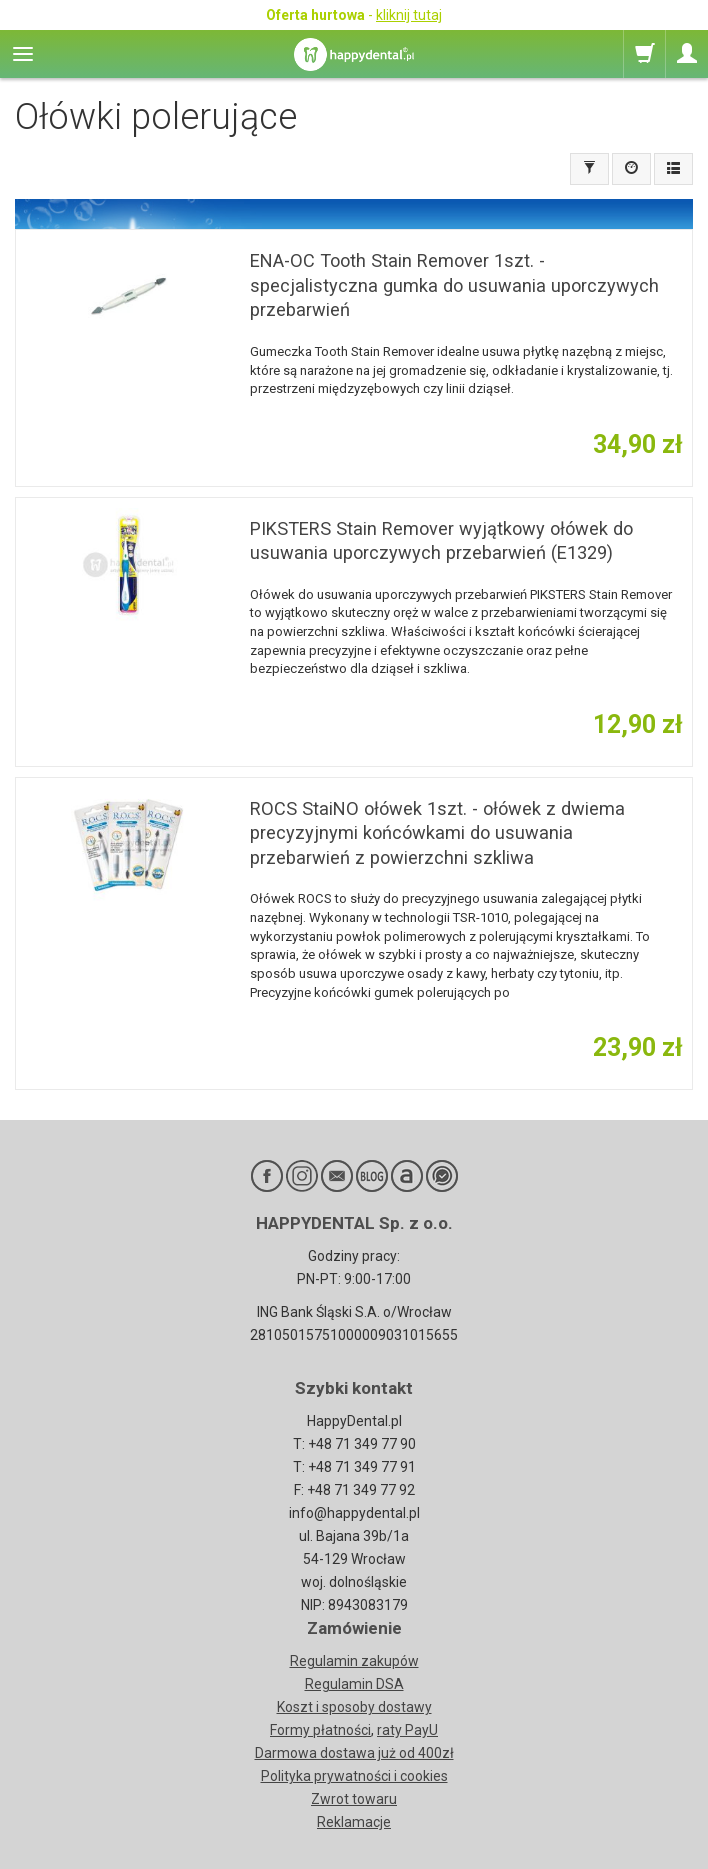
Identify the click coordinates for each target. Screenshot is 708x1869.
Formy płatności (320, 1730)
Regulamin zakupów (354, 1661)
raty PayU (407, 1730)
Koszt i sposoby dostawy (354, 1707)
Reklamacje (354, 1822)
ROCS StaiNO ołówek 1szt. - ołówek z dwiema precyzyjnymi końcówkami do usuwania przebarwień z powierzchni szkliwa (437, 833)
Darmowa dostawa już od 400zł (354, 1753)
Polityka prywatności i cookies (354, 1776)
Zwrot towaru (354, 1799)
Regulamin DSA (354, 1684)
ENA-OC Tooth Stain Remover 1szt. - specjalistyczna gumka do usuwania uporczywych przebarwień (454, 285)
